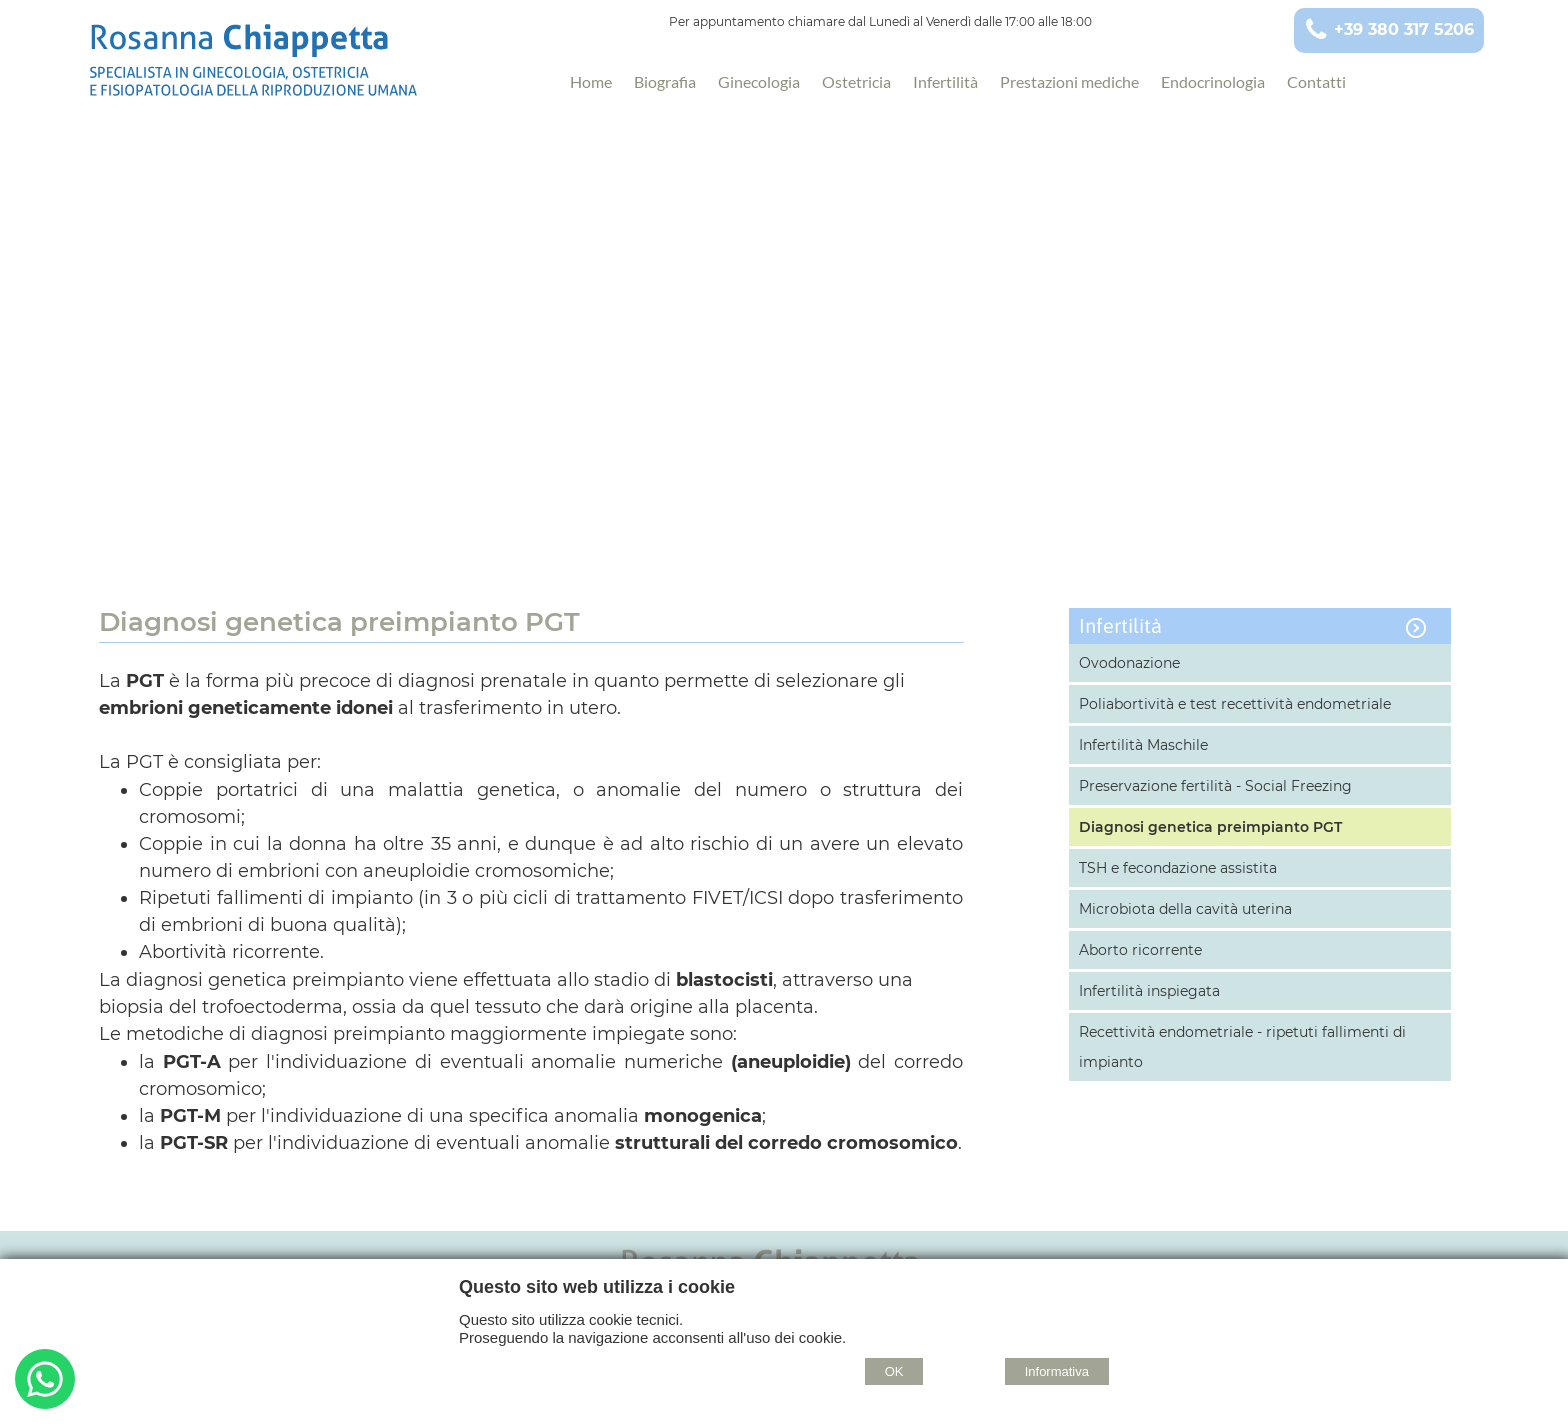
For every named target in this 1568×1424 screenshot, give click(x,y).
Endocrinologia (1213, 81)
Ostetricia (856, 81)
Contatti (1316, 81)
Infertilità (945, 81)
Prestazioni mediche (1069, 81)
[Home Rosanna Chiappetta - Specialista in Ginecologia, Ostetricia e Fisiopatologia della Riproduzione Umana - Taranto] (296, 67)
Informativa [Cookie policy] (1057, 1371)
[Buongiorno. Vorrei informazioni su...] (45, 1382)
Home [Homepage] (591, 81)
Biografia (665, 81)
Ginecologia (759, 81)
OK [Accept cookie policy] (894, 1371)
